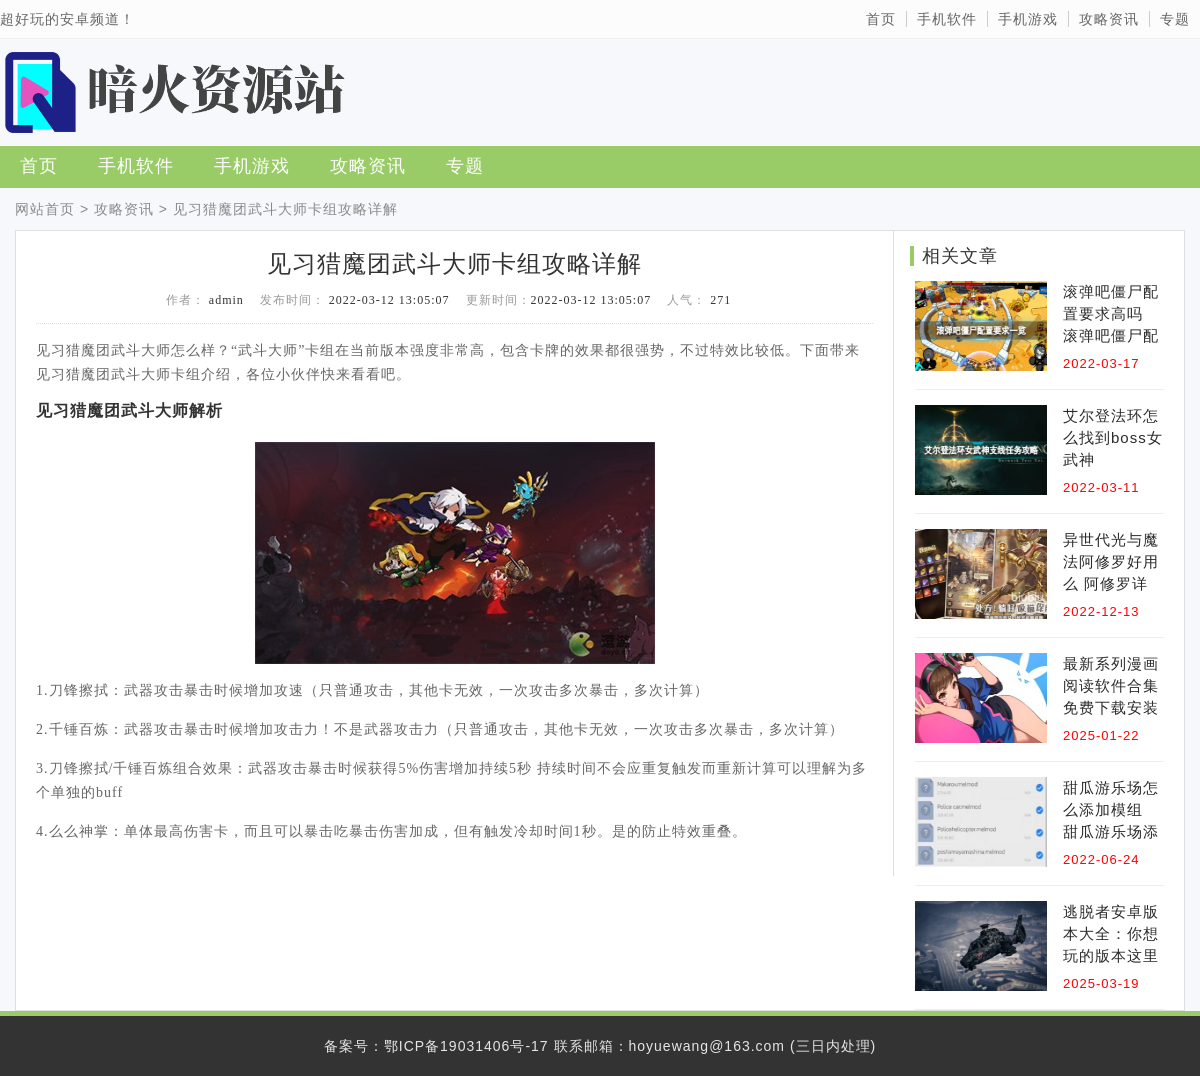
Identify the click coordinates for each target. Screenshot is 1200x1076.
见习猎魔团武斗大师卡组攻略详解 (285, 209)
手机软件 (947, 19)
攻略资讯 (1109, 19)
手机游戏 (1028, 19)
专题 (1175, 19)
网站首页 (45, 209)
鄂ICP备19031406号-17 (466, 1046)
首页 (881, 19)
